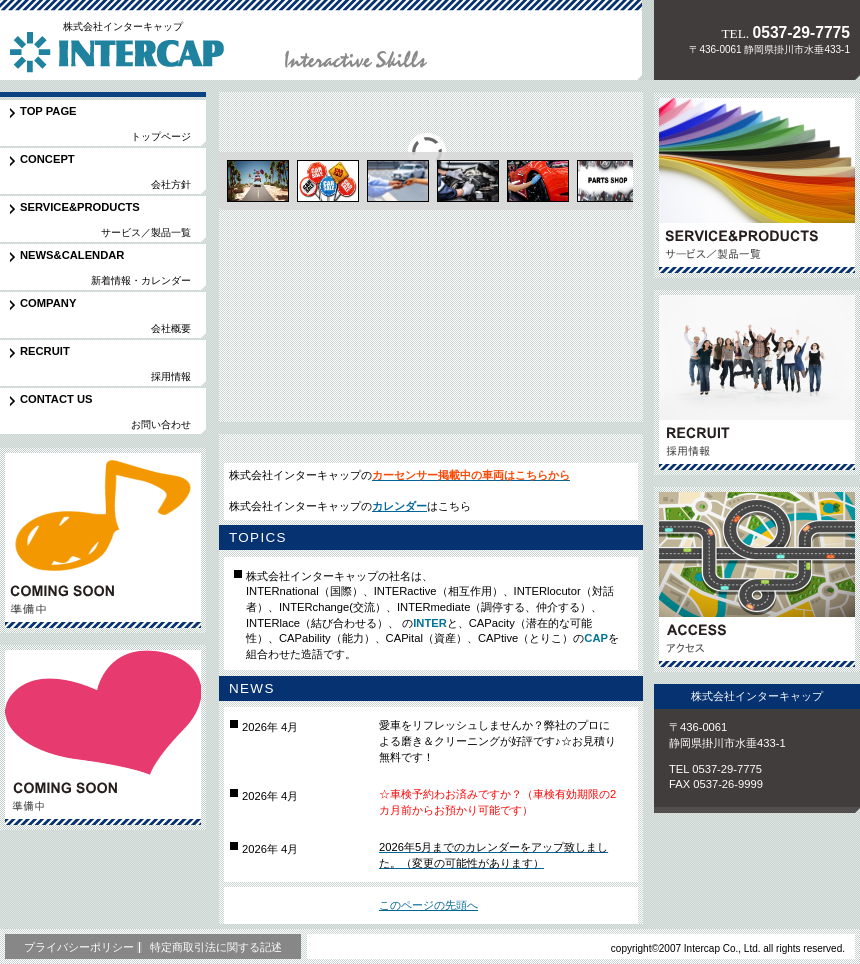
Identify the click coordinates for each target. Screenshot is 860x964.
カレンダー (399, 506)
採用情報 (757, 382)
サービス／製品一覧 (757, 185)
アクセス (757, 579)
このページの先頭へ (428, 905)
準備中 (120, 540)
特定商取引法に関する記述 (216, 947)
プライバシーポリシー (79, 947)
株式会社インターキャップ (139, 54)
